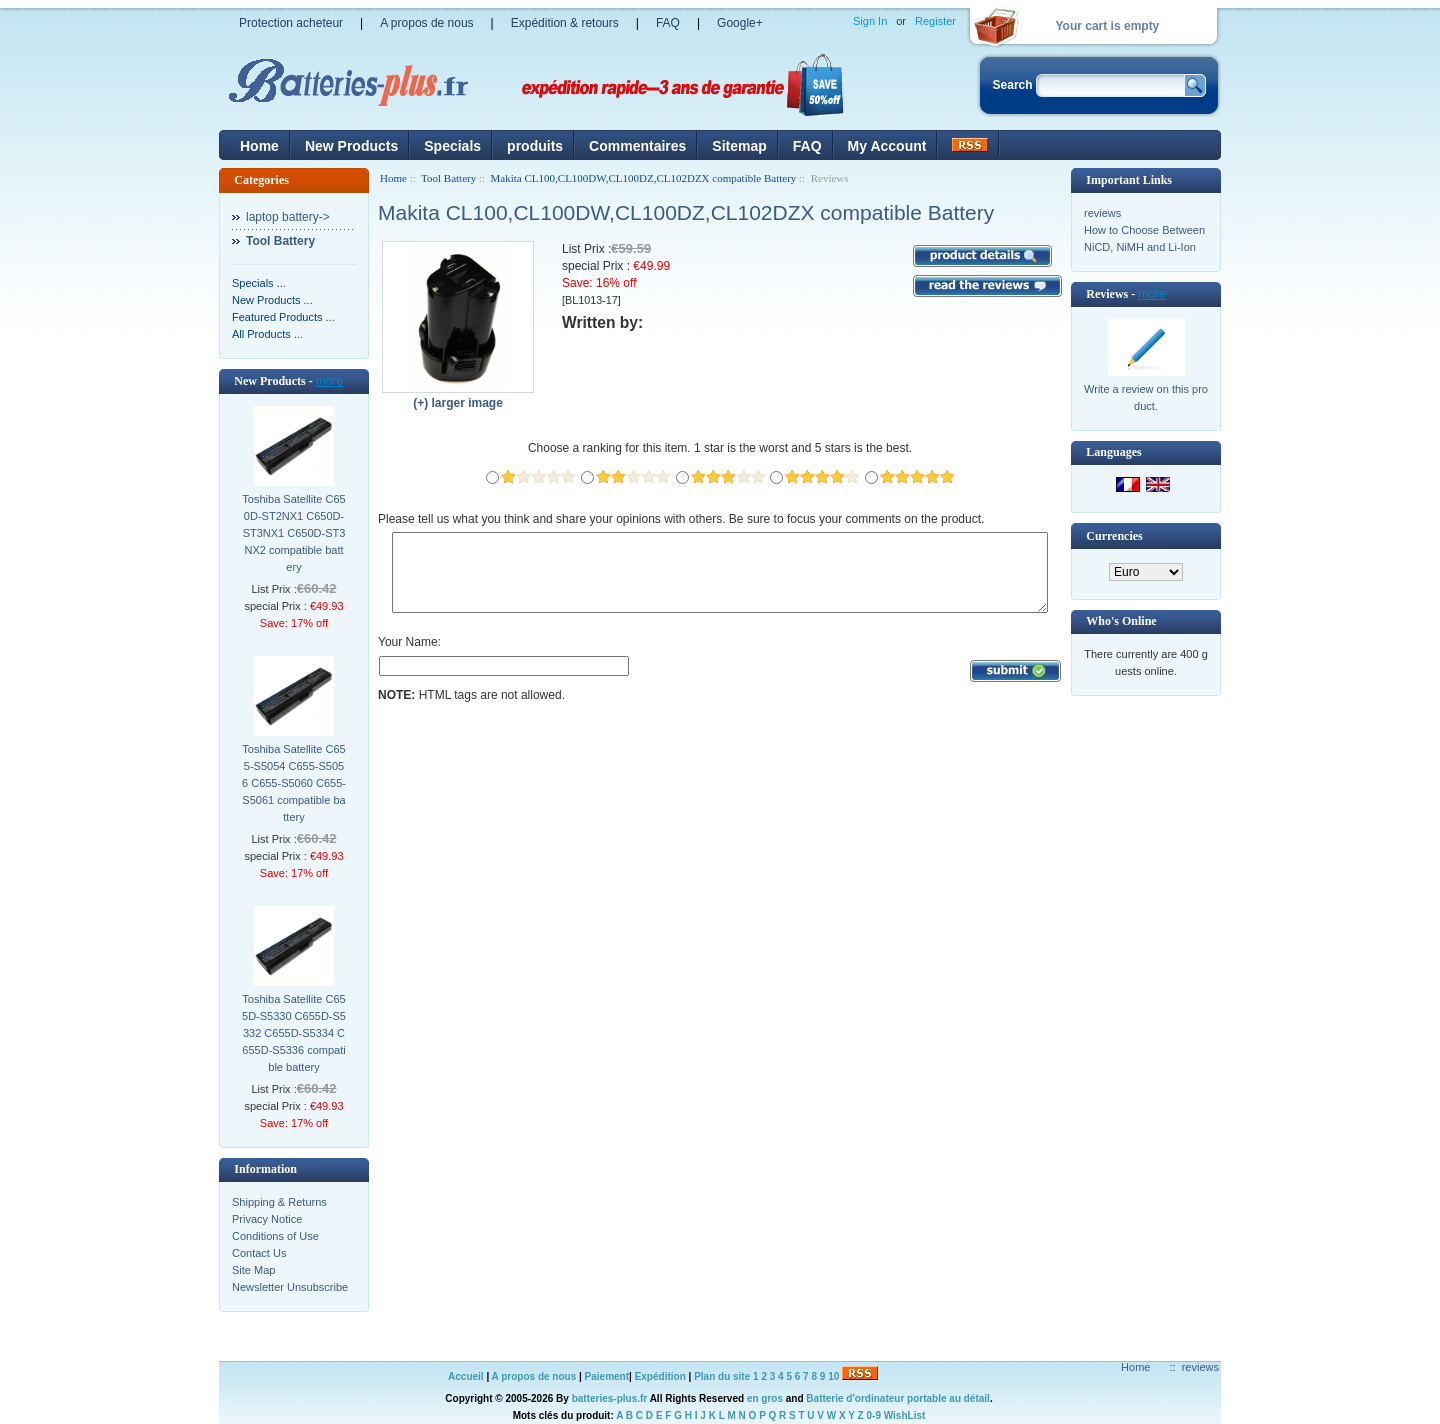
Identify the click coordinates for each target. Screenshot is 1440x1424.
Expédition (660, 1376)
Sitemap (739, 146)
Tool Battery (448, 178)
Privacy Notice (267, 1219)
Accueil (466, 1376)
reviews (1102, 213)
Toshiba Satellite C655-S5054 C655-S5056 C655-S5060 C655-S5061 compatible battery (294, 783)
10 (833, 1376)
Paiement (607, 1376)
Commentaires (637, 146)
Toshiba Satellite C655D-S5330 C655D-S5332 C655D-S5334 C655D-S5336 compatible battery (294, 1033)
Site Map (253, 1270)
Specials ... (259, 283)
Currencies (1114, 536)
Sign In (870, 21)
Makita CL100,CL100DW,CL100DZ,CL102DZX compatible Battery (644, 178)
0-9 (874, 1415)
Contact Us (259, 1253)
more (329, 381)
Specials (452, 146)
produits (535, 146)
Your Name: (409, 657)
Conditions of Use (275, 1236)
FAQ (668, 23)
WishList (905, 1415)
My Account (887, 146)
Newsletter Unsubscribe (290, 1287)
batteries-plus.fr (610, 1398)
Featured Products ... (283, 317)
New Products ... (272, 300)
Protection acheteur (291, 23)
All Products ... (267, 334)
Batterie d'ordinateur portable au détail (898, 1398)
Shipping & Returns (279, 1202)
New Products (351, 146)
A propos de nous (426, 23)
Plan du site (722, 1376)
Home (259, 146)
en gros (765, 1398)
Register (935, 21)
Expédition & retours (565, 23)
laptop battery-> (288, 217)
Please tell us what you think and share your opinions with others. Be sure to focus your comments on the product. (681, 519)
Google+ (740, 23)
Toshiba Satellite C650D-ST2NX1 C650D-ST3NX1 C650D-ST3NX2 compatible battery (293, 533)
